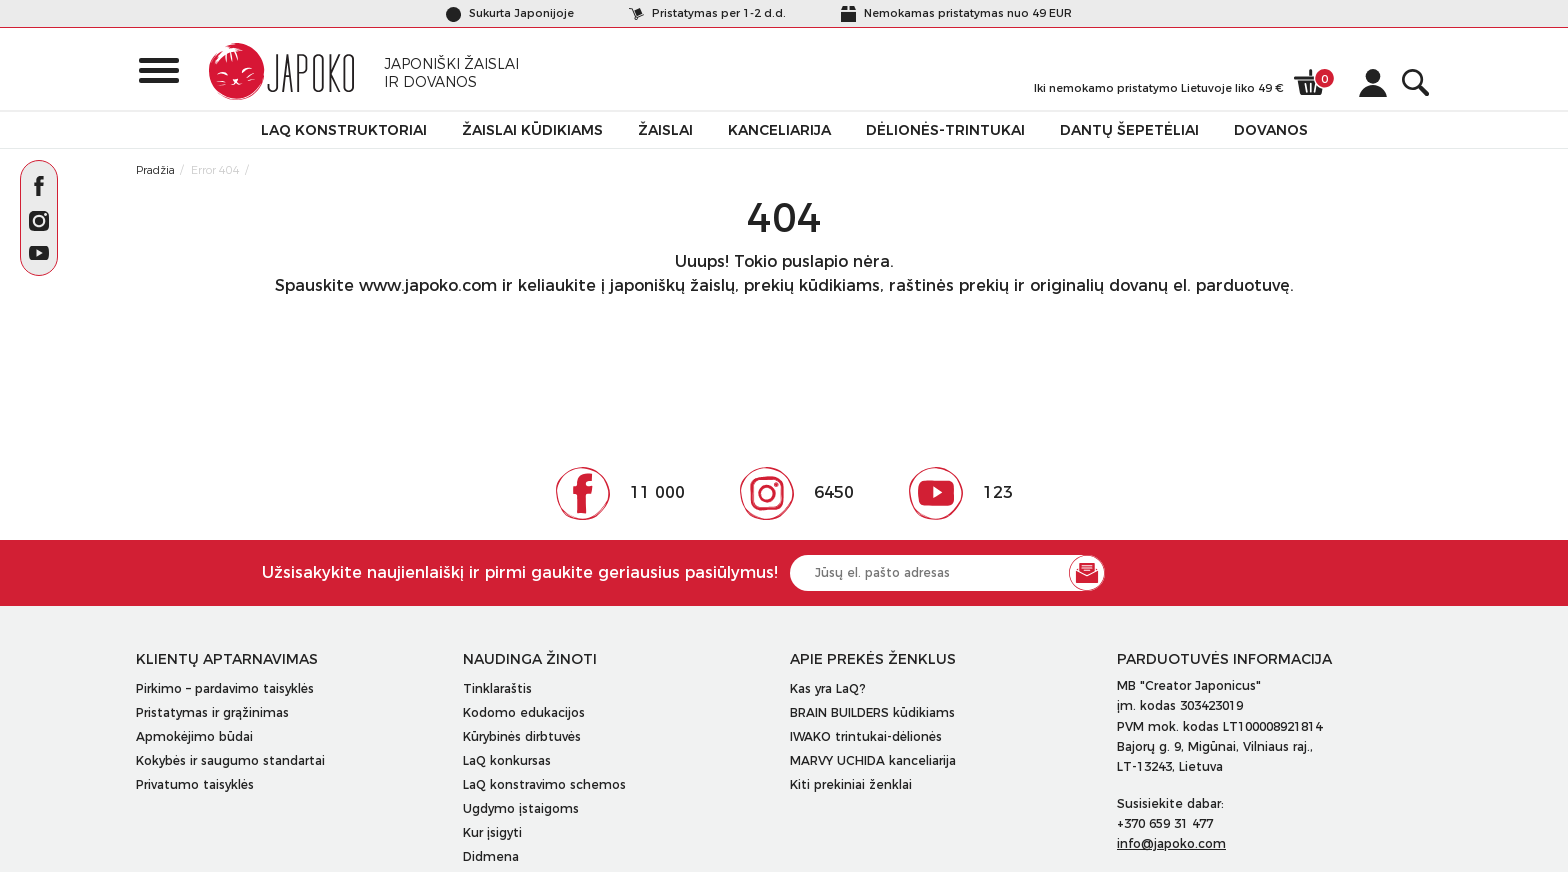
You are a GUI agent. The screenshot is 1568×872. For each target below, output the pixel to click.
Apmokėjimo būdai (194, 736)
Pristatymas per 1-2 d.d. (707, 13)
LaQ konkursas (507, 760)
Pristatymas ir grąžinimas (212, 712)
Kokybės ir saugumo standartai (230, 760)
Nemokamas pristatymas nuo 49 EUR (956, 13)
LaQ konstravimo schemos (544, 784)
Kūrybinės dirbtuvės (522, 736)
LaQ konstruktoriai (344, 130)
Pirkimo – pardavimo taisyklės (225, 688)
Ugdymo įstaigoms (521, 808)
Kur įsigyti (492, 832)
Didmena (491, 856)
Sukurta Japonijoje (510, 13)
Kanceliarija (779, 130)
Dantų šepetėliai (1129, 130)
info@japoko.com (1171, 843)
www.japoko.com (428, 285)
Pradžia (155, 170)
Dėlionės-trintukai (945, 130)
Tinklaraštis (497, 688)
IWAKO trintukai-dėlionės (866, 736)
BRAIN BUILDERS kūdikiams (872, 712)
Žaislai (665, 130)
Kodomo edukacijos (524, 712)
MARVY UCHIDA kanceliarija (873, 760)
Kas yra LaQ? (828, 688)
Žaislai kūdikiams (532, 130)
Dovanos (1271, 130)
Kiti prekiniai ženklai (851, 784)
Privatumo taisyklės (195, 784)
